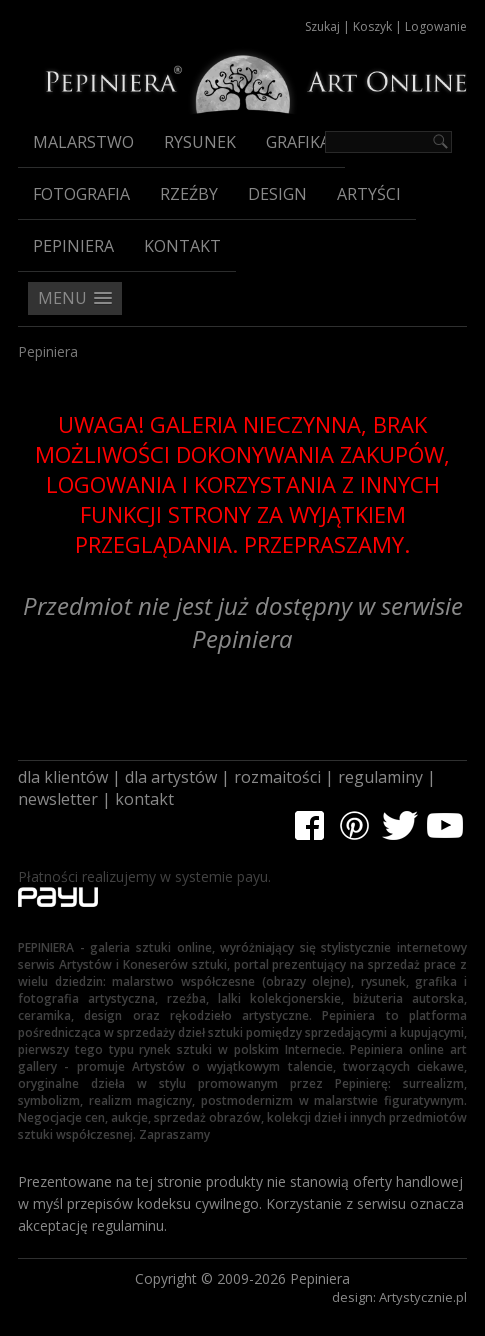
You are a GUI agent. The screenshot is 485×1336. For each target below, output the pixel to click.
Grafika (298, 142)
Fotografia (81, 194)
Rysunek (200, 142)
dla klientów (63, 777)
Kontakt (182, 246)
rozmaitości (277, 777)
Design (277, 194)
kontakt (144, 799)
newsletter (58, 799)
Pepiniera (73, 246)
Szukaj (322, 26)
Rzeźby (189, 194)
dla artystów (171, 777)
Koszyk (372, 26)
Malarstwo (83, 142)
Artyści (369, 194)
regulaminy (380, 777)
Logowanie (436, 26)
